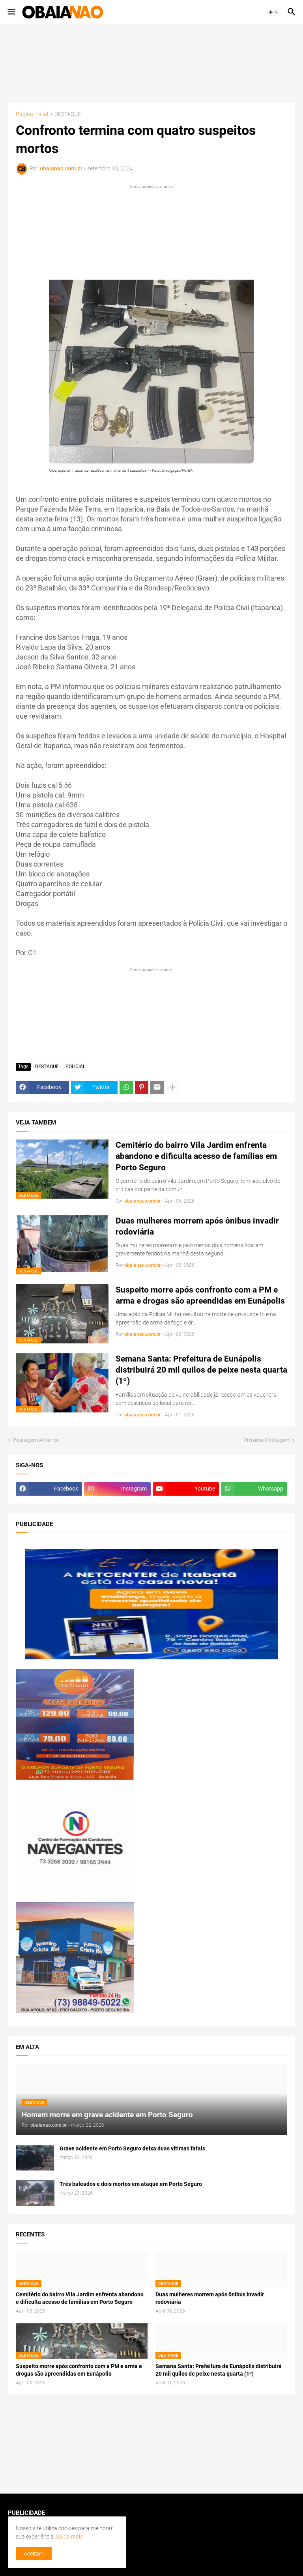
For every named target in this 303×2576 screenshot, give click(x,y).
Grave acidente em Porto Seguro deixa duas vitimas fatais (132, 2148)
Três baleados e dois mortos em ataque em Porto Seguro (131, 2184)
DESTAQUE (67, 114)
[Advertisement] (151, 63)
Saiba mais (69, 2536)
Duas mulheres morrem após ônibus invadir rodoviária (197, 1226)
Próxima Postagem (266, 1440)
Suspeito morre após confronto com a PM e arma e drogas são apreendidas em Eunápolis (200, 1295)
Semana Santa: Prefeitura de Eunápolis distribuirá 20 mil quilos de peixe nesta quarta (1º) (201, 1370)
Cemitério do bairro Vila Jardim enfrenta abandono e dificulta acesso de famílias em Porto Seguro (196, 1156)
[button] (11, 12)
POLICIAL (75, 1066)
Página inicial (32, 114)
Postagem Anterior (36, 1440)
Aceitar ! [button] (34, 2553)
